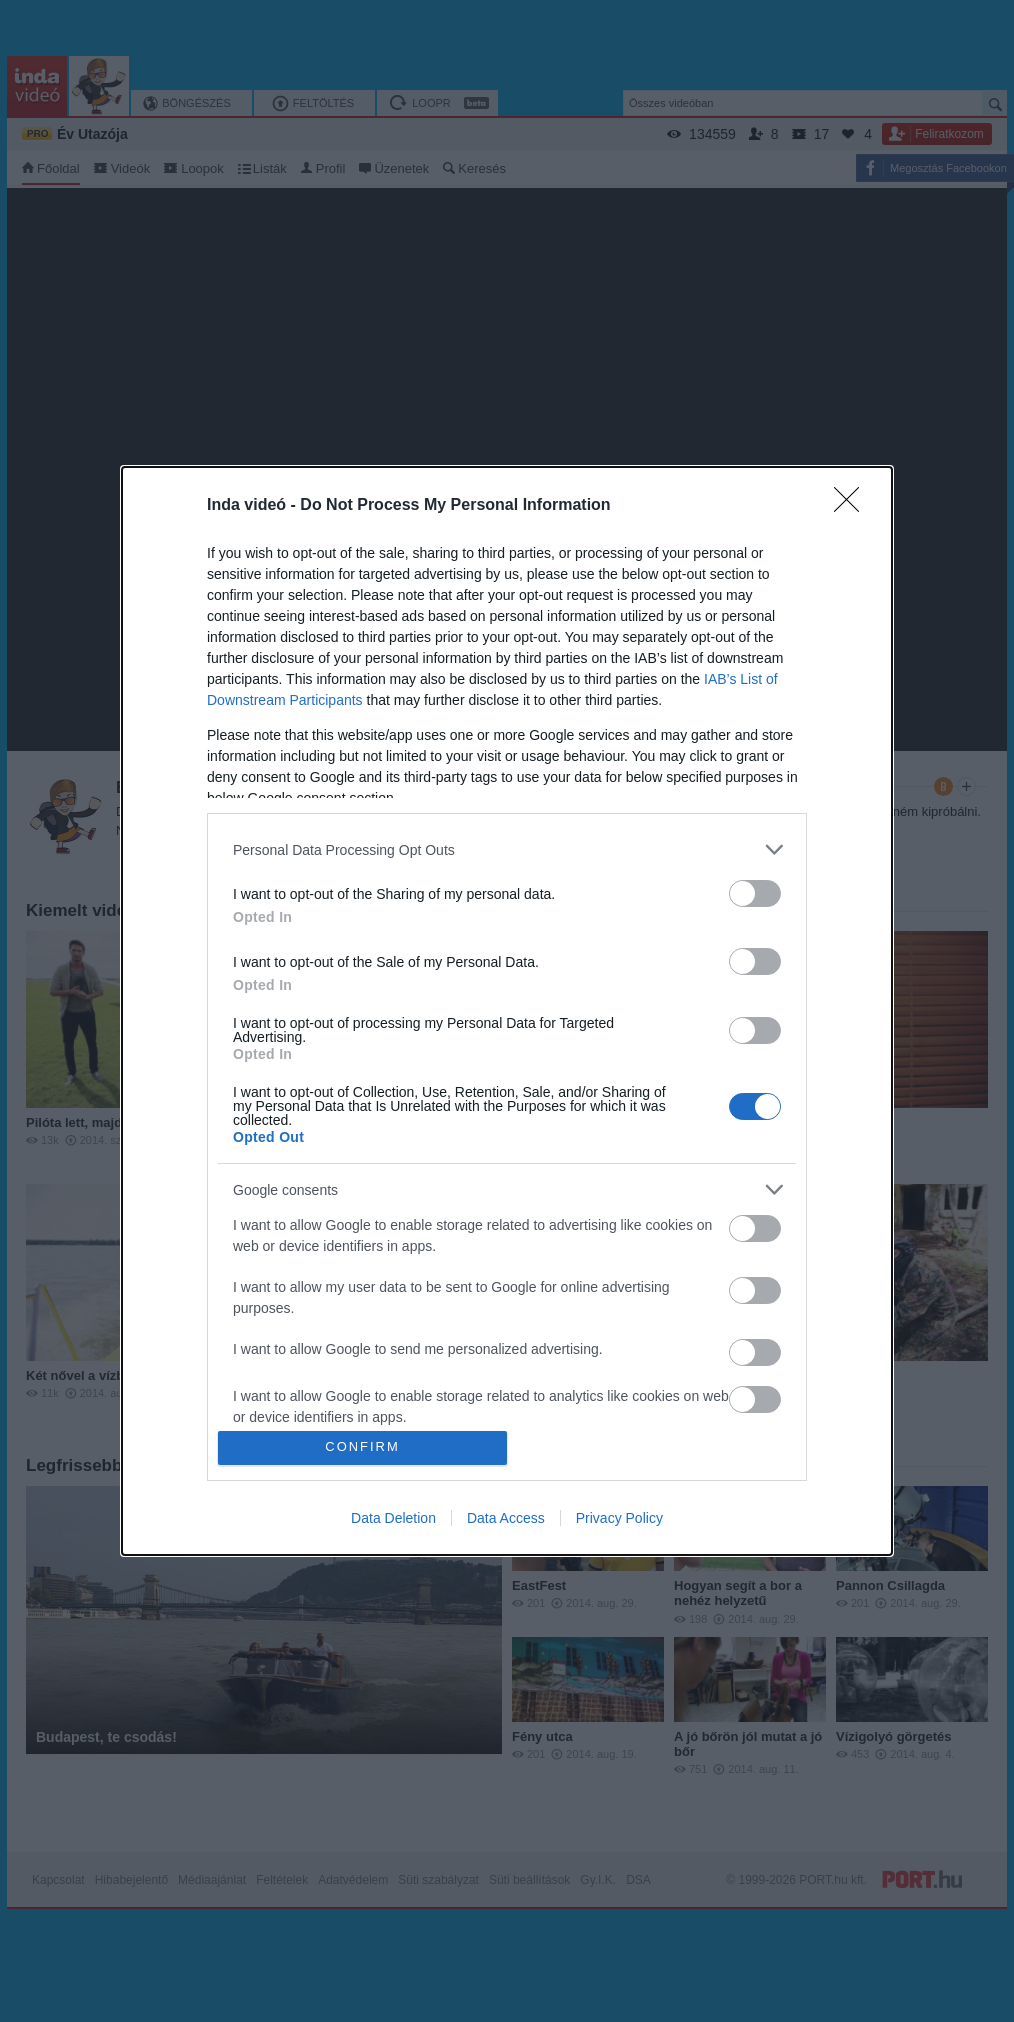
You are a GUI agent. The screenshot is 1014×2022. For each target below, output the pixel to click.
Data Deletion (393, 1518)
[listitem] (507, 849)
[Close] (853, 506)
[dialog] (507, 1011)
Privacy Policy (619, 1518)
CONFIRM (362, 1447)
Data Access (506, 1518)
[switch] (755, 893)
